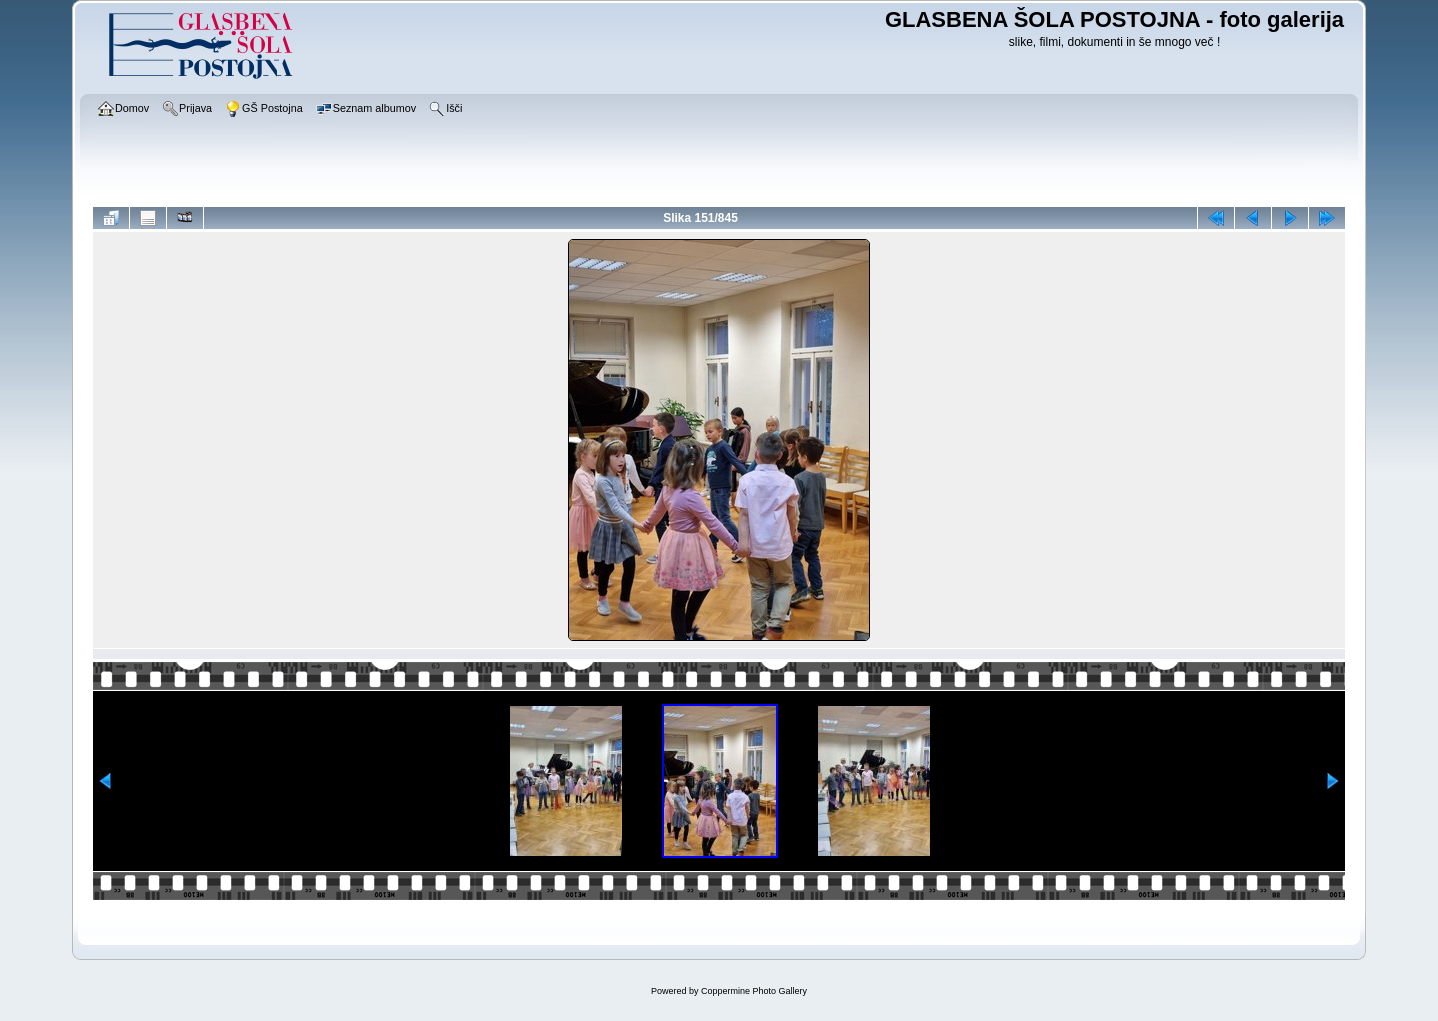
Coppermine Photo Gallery (754, 991)
